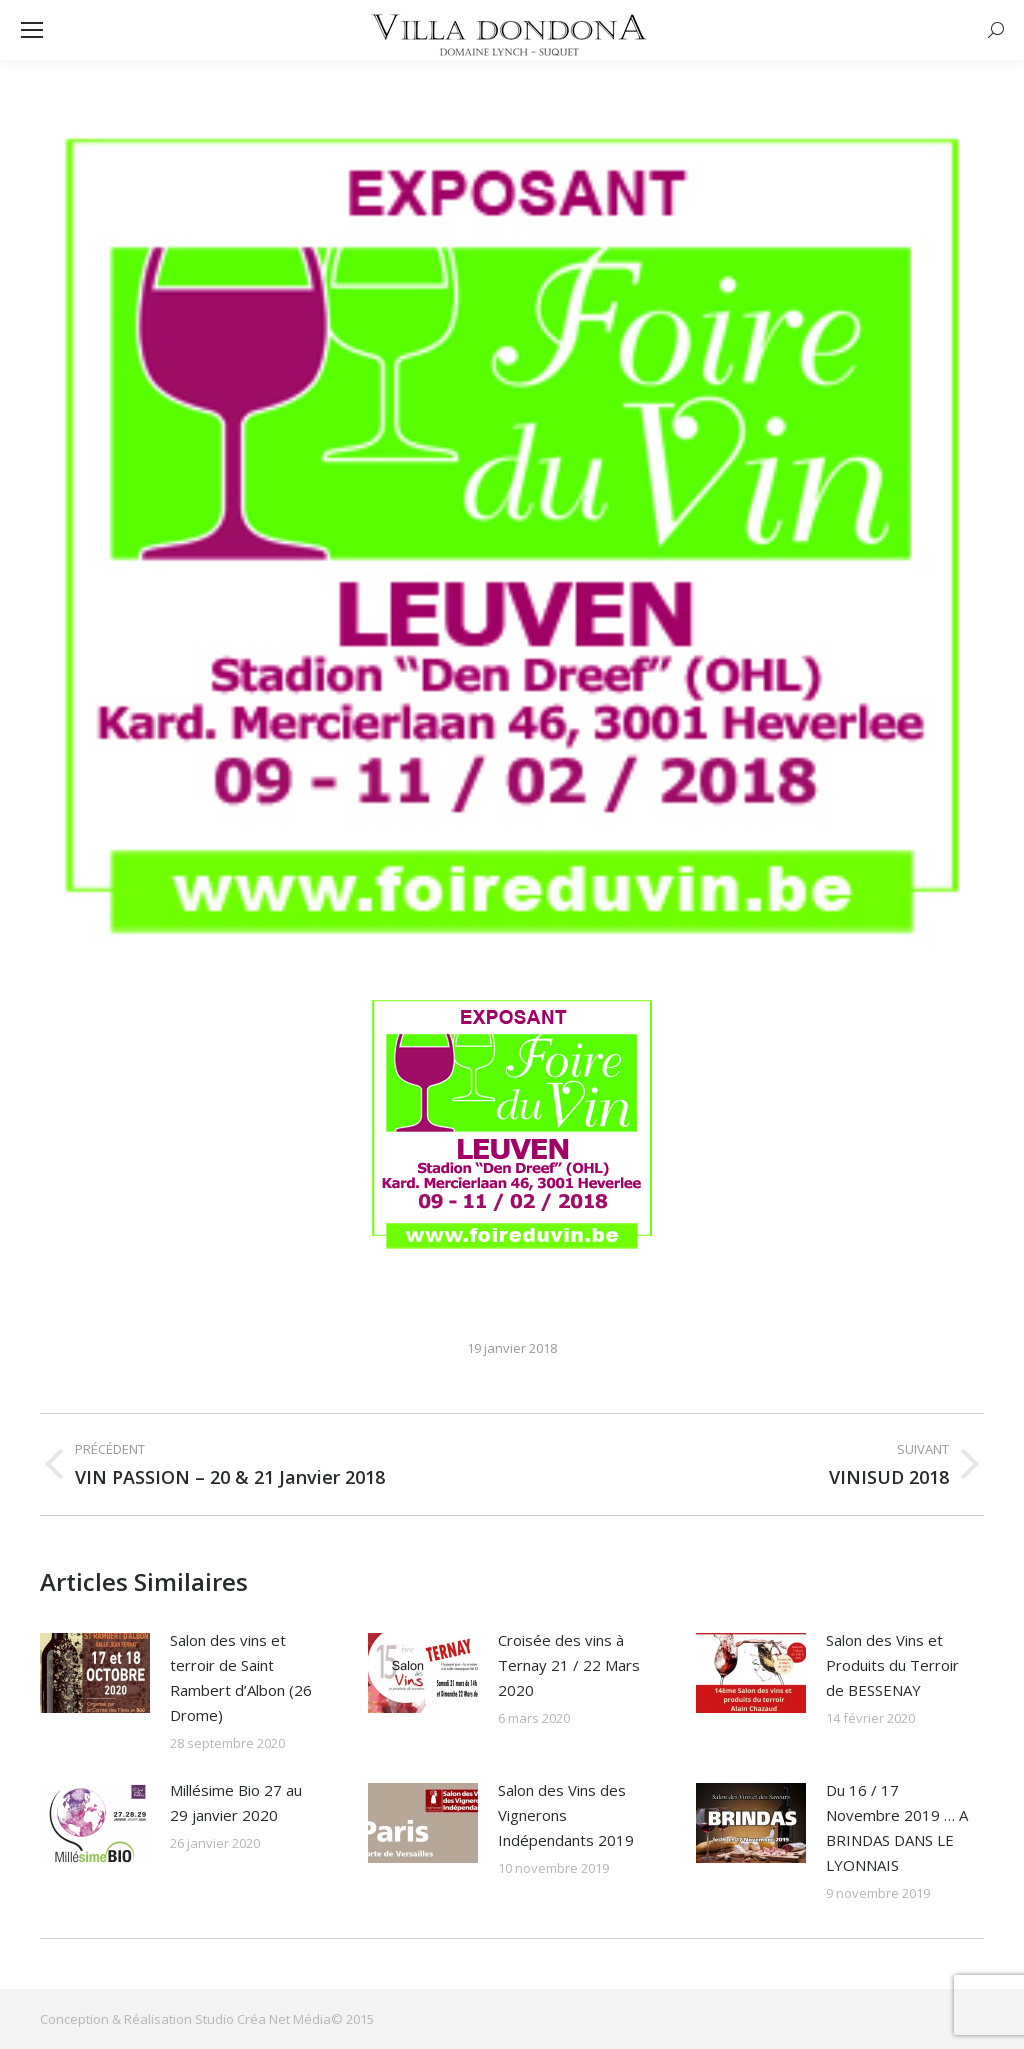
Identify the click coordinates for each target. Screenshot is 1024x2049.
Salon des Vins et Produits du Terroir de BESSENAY (892, 1665)
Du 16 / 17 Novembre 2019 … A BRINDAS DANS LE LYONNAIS (897, 1827)
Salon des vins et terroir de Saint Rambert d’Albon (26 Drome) (241, 1677)
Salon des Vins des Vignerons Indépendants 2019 (566, 1815)
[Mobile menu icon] (32, 30)
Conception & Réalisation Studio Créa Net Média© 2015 (207, 2019)
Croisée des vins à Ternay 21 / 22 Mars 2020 (569, 1665)
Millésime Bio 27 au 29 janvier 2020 (236, 1802)
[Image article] (95, 1673)
